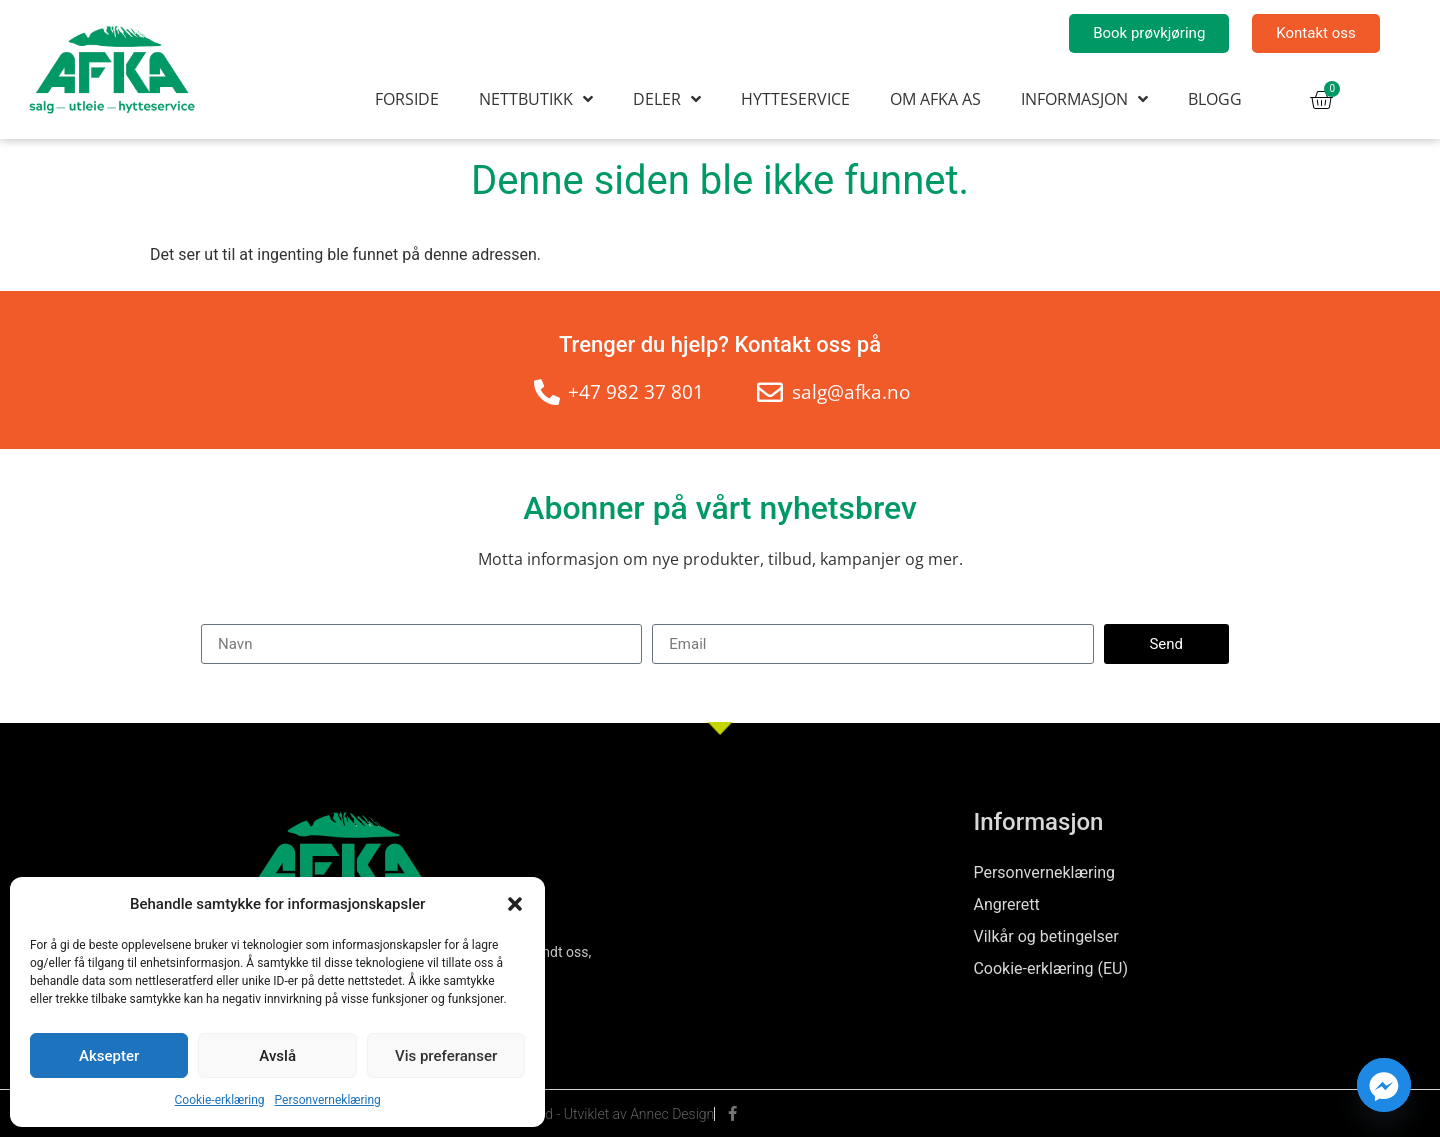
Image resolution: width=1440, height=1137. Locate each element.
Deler (667, 99)
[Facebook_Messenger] (1384, 1085)
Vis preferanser (446, 1056)
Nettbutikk (536, 99)
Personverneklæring (328, 1100)
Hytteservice (795, 99)
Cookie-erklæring (220, 1100)
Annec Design (672, 1114)
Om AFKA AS (935, 99)
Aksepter (109, 1056)
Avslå (277, 1056)
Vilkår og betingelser (1045, 936)
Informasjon (1084, 99)
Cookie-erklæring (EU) (1050, 968)
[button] (515, 904)
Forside (407, 99)
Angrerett (1006, 904)
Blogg (1215, 99)
